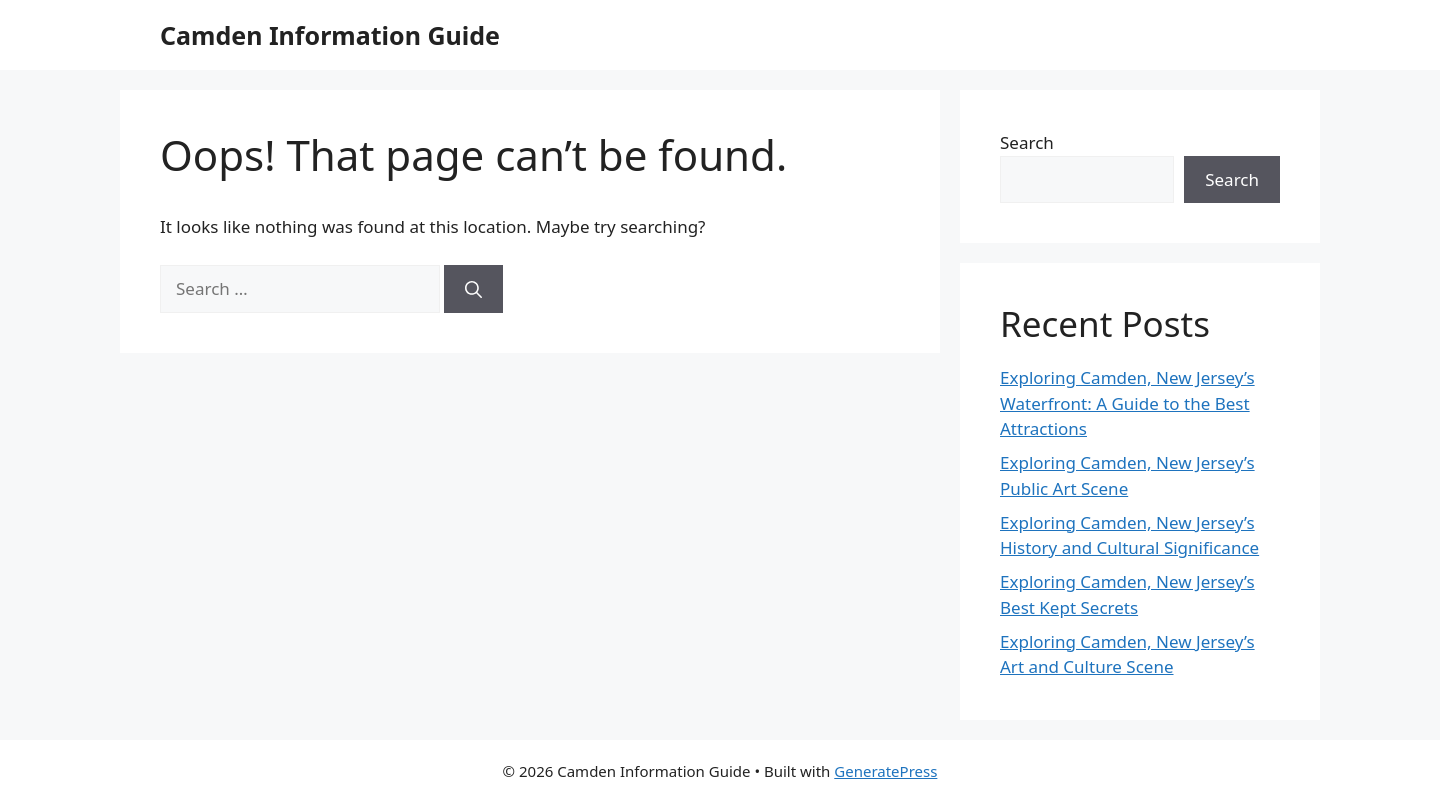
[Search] (473, 289)
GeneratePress (885, 771)
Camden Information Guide (330, 35)
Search (1027, 142)
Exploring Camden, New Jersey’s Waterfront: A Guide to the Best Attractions (1127, 403)
